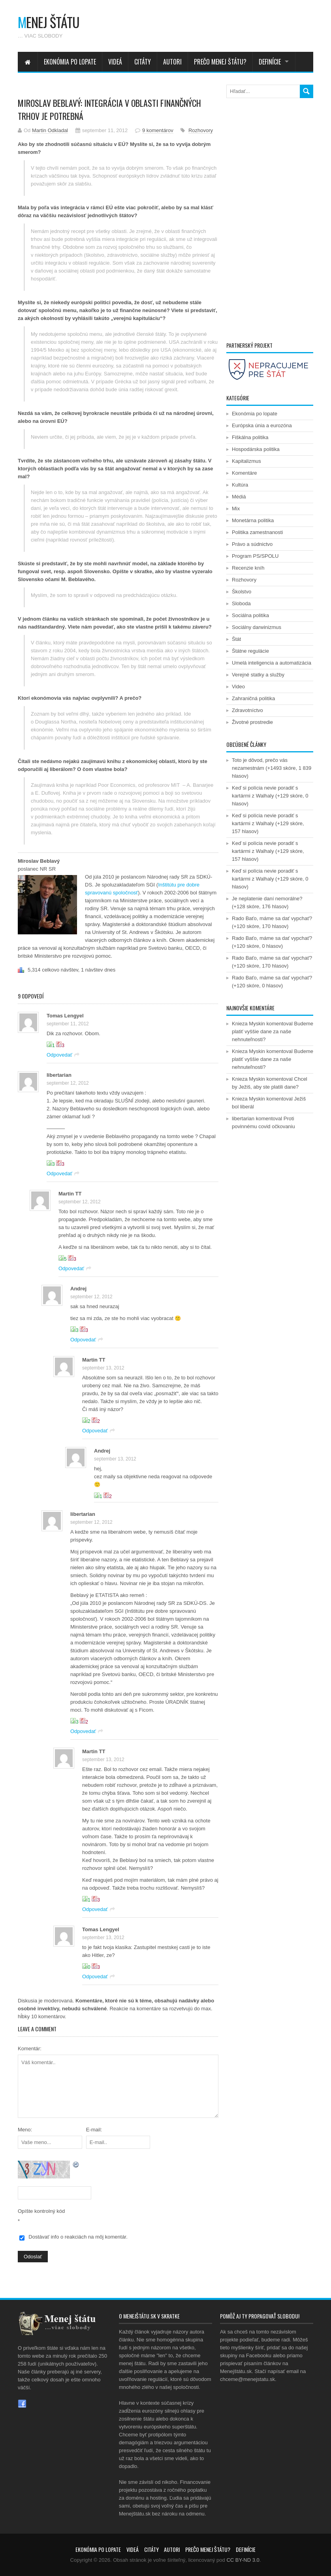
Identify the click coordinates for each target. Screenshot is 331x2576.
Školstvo (241, 592)
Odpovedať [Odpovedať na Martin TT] (71, 1268)
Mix (236, 508)
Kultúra (240, 485)
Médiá (239, 497)
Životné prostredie (252, 722)
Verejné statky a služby (258, 675)
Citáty (142, 61)
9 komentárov (157, 130)
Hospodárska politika (256, 449)
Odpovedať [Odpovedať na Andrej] (83, 1340)
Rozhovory (200, 130)
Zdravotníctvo (247, 710)
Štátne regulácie (250, 651)
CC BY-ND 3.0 (242, 2560)
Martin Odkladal (50, 130)
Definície (270, 61)
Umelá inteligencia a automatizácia (271, 663)
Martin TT (70, 1194)
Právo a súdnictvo (252, 544)
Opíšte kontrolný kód (41, 2211)
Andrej (78, 1289)
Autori (172, 61)
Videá (115, 61)
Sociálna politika (250, 615)
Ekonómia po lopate (70, 61)
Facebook (22, 2404)
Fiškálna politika (250, 437)
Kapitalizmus (246, 461)
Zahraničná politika (253, 698)
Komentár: (29, 2048)
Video (238, 686)
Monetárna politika (253, 520)
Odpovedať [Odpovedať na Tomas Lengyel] (59, 1055)
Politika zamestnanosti (257, 532)
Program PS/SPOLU (255, 556)
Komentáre (244, 473)
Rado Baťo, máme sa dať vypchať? (272, 918)
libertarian (59, 1075)
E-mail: (94, 2130)
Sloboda (241, 603)
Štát (236, 639)
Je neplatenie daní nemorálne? (267, 899)
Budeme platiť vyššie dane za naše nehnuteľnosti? (272, 1031)
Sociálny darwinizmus (256, 627)
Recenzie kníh (248, 568)
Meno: (25, 2130)
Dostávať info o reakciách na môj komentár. (78, 2237)
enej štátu (48, 22)
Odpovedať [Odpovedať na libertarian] (59, 1173)
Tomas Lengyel (65, 1016)
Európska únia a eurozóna (262, 425)
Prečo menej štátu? (220, 61)
